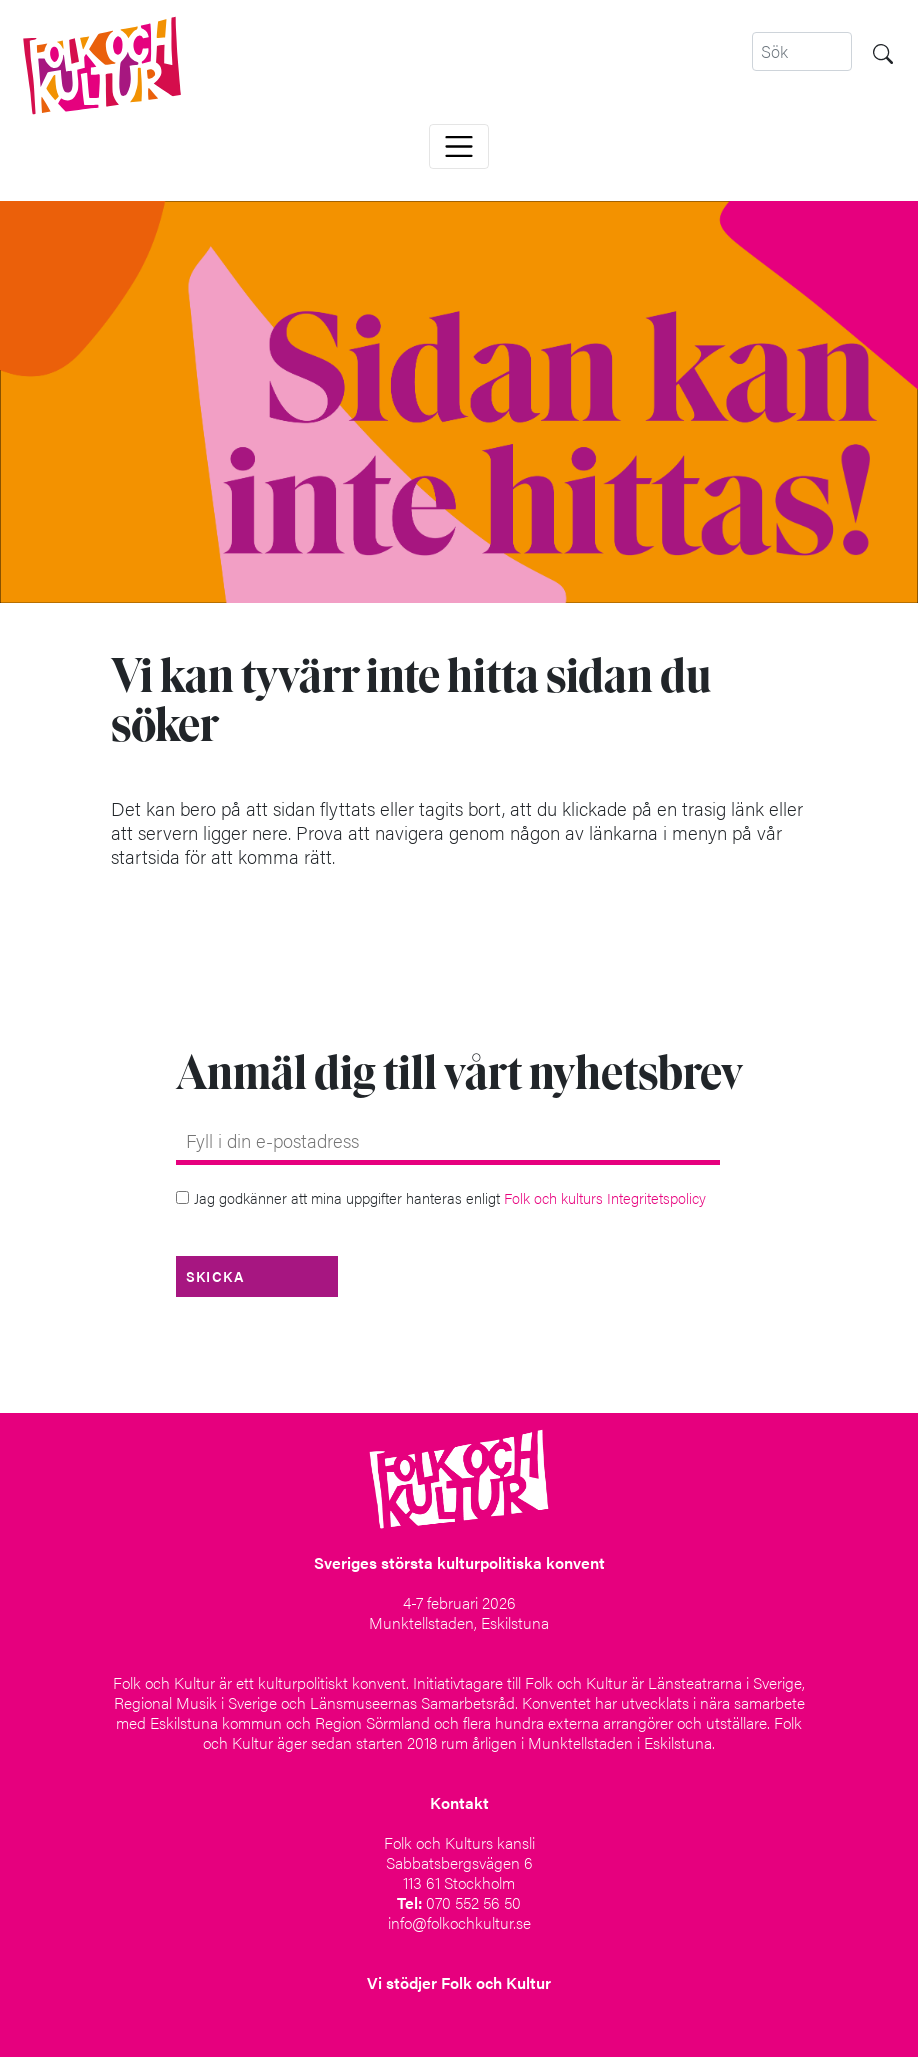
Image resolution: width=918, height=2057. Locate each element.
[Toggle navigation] (459, 146)
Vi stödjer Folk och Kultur (459, 1982)
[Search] (802, 51)
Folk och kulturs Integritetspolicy (605, 1197)
